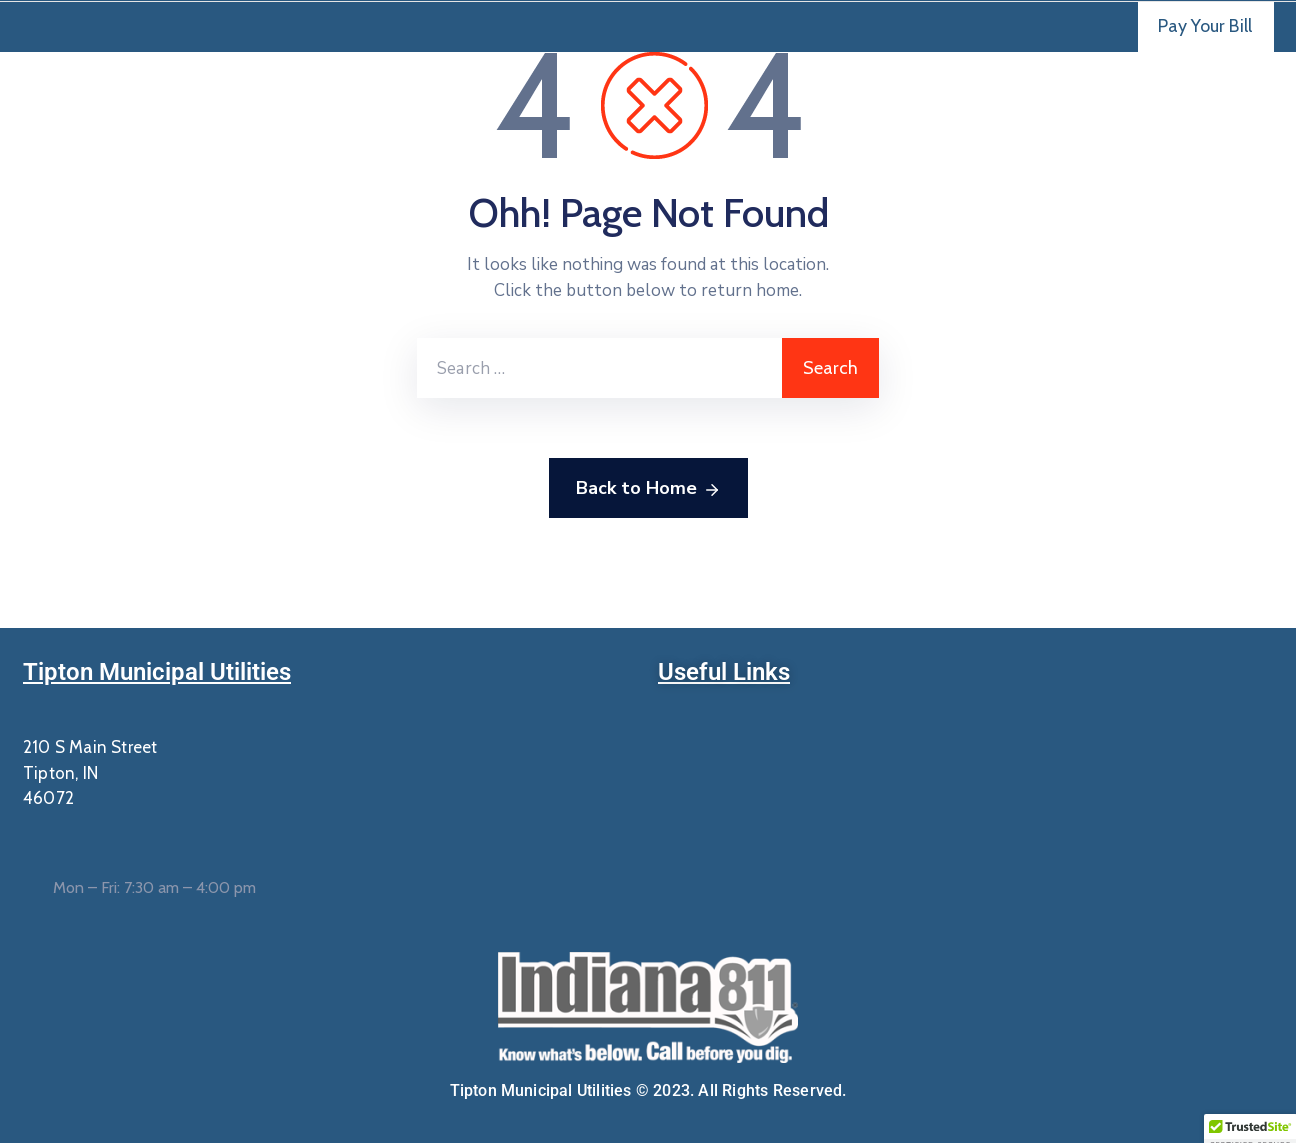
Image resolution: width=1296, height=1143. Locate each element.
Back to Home (648, 489)
